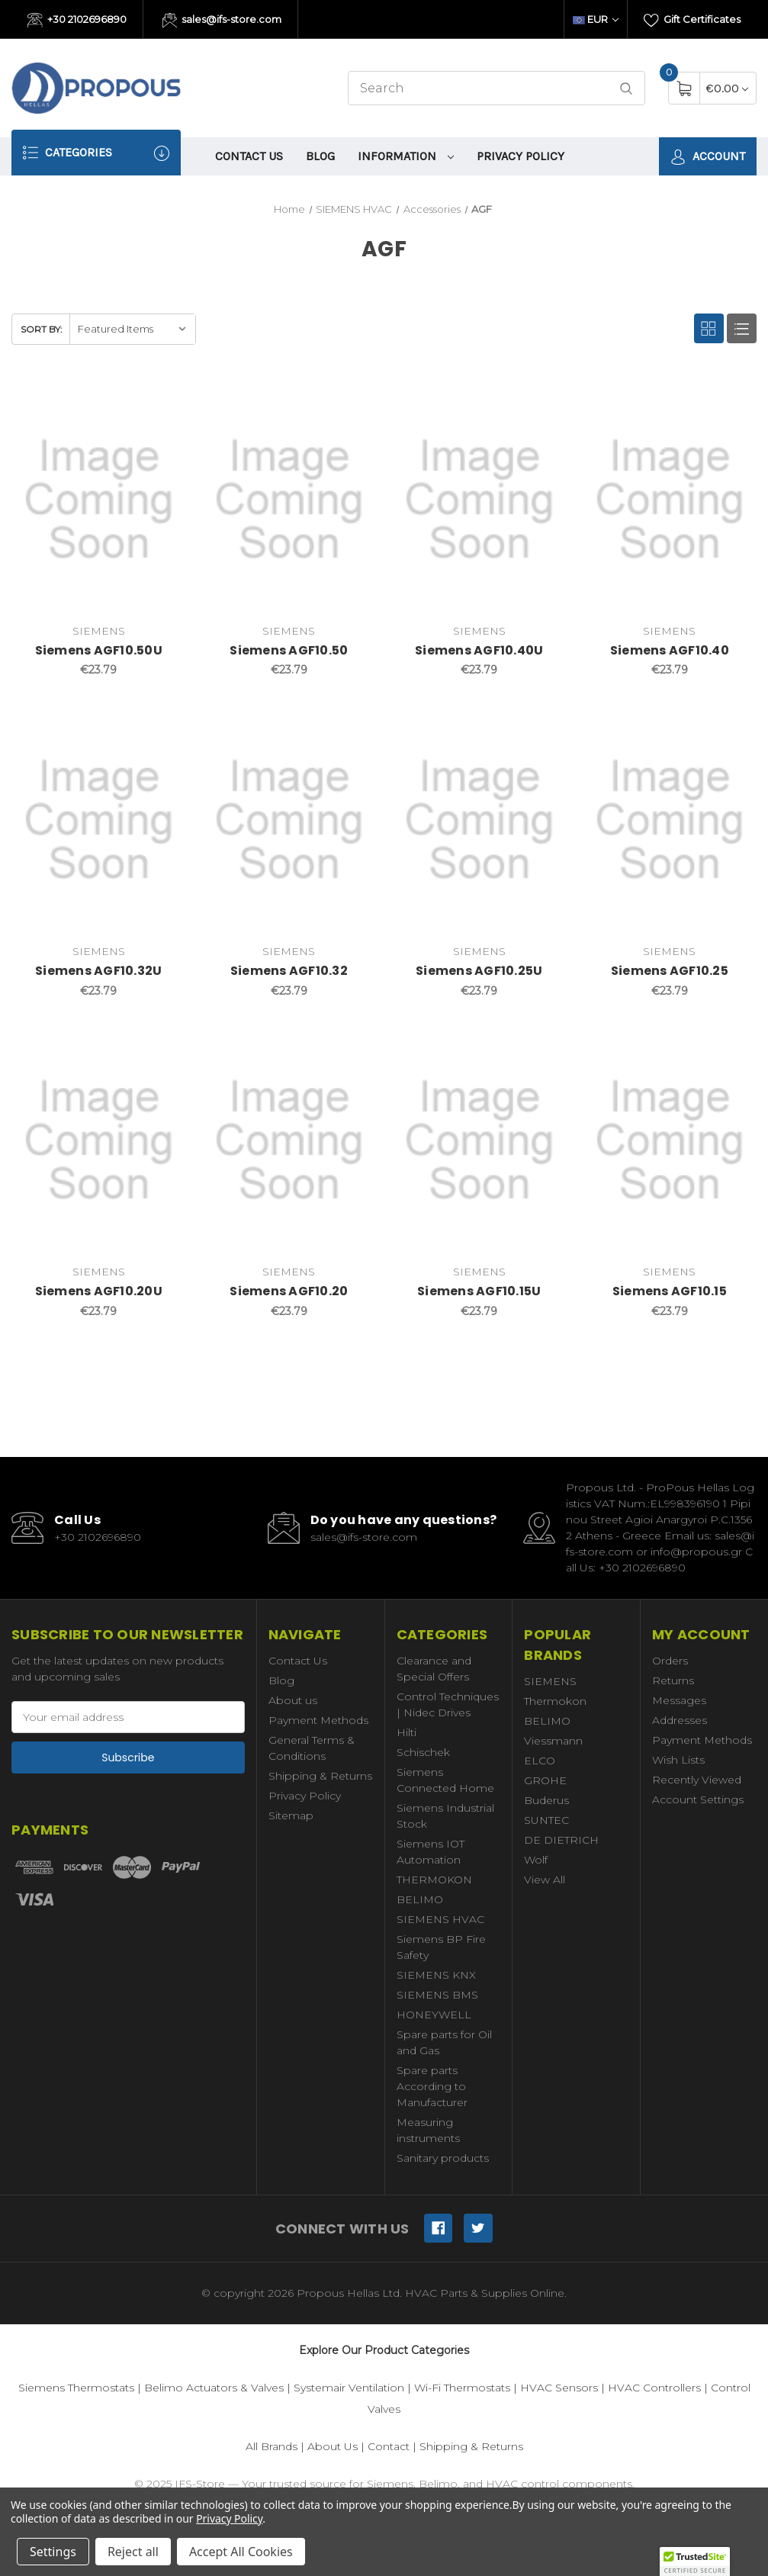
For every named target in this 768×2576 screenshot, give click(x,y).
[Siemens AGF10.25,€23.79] (670, 819)
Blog (320, 156)
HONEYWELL (434, 2014)
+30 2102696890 (77, 20)
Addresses (679, 1720)
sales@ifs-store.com (222, 20)
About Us (332, 2446)
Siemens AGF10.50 (289, 650)
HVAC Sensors (559, 2387)
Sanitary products (443, 2158)
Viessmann (553, 1741)
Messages (679, 1700)
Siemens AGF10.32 (289, 970)
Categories (96, 153)
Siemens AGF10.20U (98, 1291)
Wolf (536, 1860)
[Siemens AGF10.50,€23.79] (289, 499)
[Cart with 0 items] (727, 88)
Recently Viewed (696, 1779)
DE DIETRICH (561, 1840)
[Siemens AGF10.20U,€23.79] (98, 1141)
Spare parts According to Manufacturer (432, 2086)
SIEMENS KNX (436, 1975)
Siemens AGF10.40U (479, 650)
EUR (596, 19)
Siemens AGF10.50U (98, 650)
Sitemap (290, 1815)
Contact (389, 2446)
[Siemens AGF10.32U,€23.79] (98, 819)
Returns (673, 1680)
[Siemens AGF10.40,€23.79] (670, 499)
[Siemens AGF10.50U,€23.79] (98, 499)
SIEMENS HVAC (440, 1919)
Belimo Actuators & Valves (214, 2387)
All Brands (271, 2446)
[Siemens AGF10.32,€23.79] (289, 819)
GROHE (545, 1780)
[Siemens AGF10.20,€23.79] (289, 1141)
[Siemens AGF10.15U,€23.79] (479, 1141)
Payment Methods (318, 1720)
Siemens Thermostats (76, 2387)
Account (707, 157)
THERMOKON (434, 1879)
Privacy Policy (520, 156)
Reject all (133, 2551)
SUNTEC (546, 1820)
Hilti (406, 1732)
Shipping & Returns (320, 1776)
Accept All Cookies (241, 2551)
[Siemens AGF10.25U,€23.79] (479, 819)
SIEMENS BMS (437, 1995)
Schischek (423, 1752)
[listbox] (132, 329)
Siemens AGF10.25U (479, 970)
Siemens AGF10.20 (289, 1291)
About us (292, 1700)
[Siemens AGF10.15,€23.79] (670, 1141)
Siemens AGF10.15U (479, 1291)
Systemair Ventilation (349, 2387)
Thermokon (555, 1701)
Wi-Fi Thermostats (462, 2387)
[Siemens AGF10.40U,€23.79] (479, 499)
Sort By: (42, 329)
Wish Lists (678, 1760)
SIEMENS (550, 1681)
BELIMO (420, 1899)
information (406, 156)
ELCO (539, 1760)
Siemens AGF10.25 (669, 970)
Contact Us (249, 156)
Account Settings (698, 1799)
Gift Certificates (692, 20)
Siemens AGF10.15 (669, 1291)
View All (544, 1879)
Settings (53, 2551)
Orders (670, 1660)
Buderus (546, 1800)
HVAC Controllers (654, 2387)
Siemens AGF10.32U (98, 970)
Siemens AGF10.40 (669, 650)
